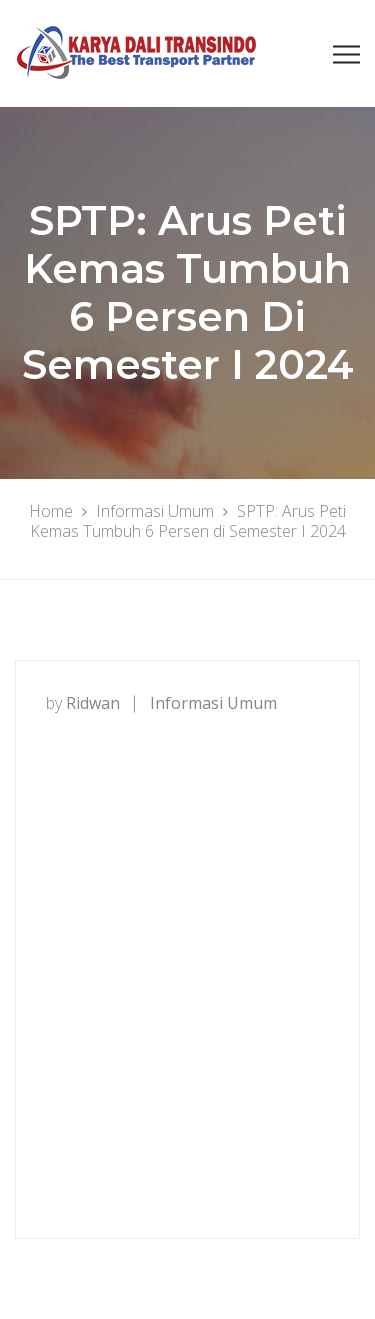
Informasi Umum (213, 703)
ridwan (93, 703)
